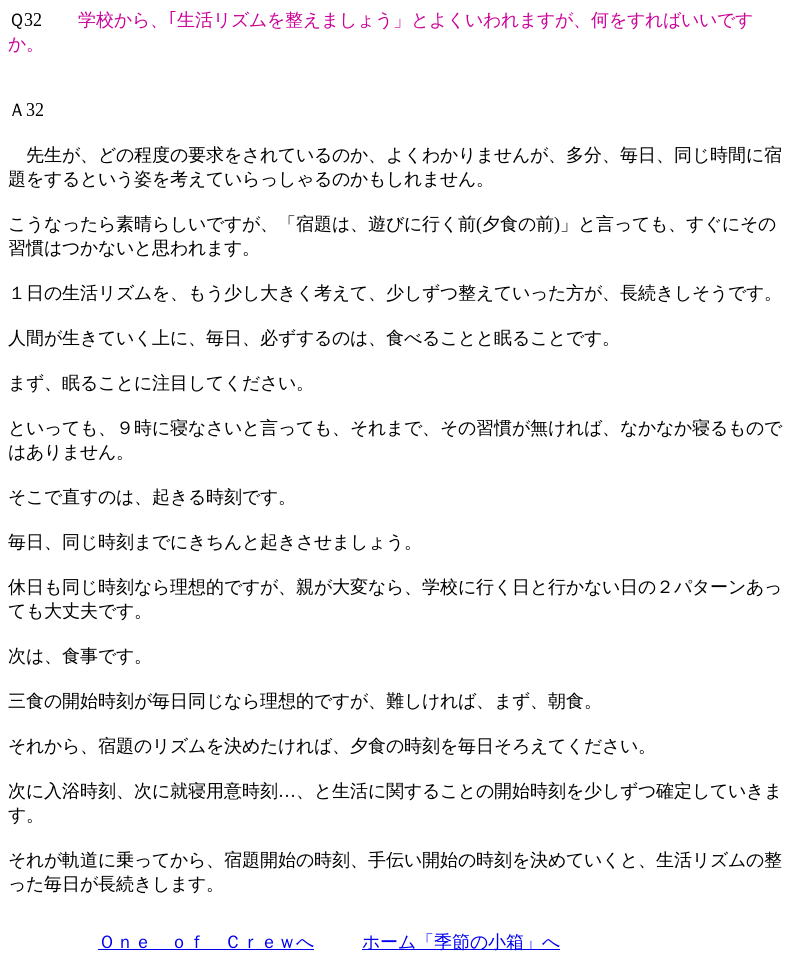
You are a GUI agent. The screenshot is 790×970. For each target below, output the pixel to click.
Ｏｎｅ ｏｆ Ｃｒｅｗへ (206, 942)
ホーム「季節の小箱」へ (461, 942)
